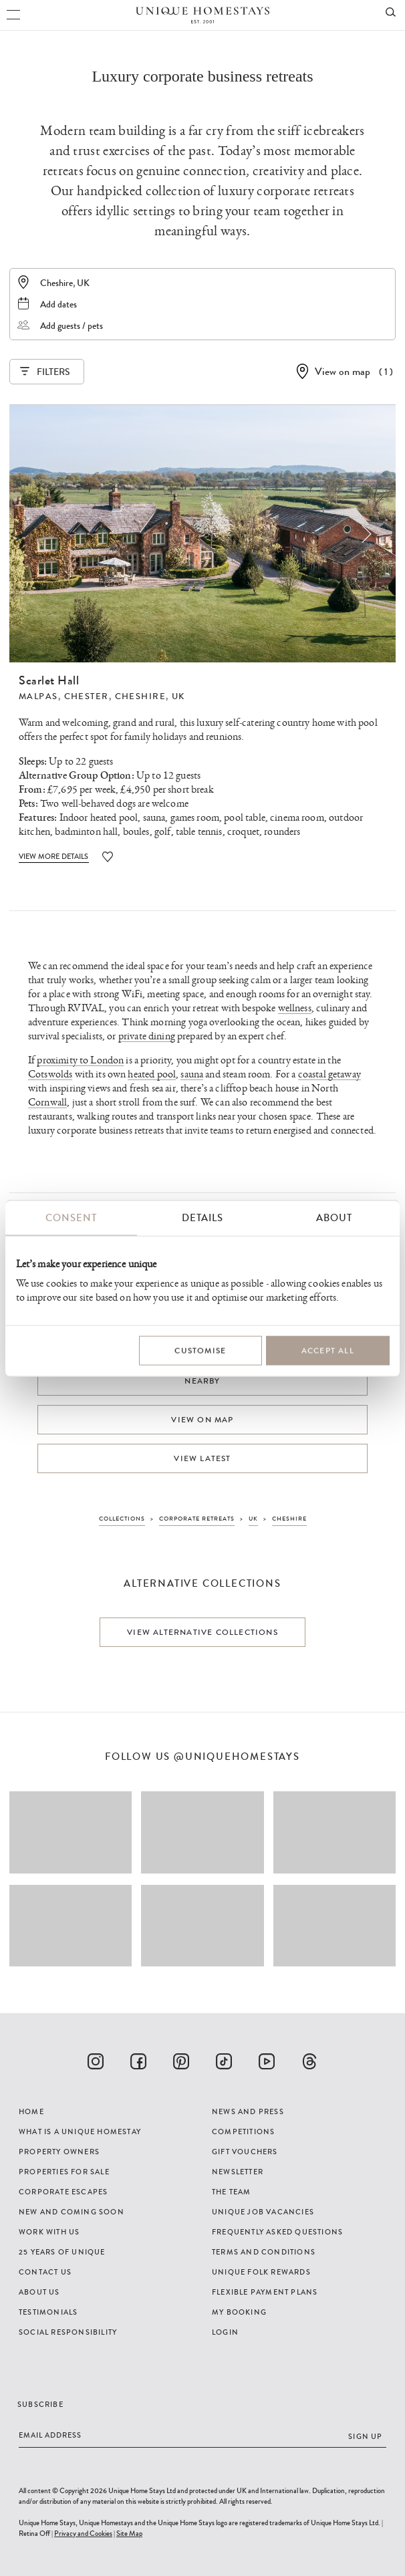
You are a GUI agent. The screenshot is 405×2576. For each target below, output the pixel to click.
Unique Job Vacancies (263, 2211)
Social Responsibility (68, 2332)
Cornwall (47, 1103)
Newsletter (237, 2171)
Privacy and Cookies (83, 2533)
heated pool (152, 1074)
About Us (39, 2292)
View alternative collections (202, 1632)
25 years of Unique (62, 2251)
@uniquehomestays (237, 1757)
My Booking (239, 2312)
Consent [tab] (71, 1217)
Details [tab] (202, 1217)
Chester (86, 696)
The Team (231, 2191)
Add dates (58, 304)
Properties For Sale (64, 2171)
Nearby (202, 1381)
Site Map (129, 2533)
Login (225, 2332)
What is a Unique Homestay (80, 2131)
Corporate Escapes (63, 2191)
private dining (146, 1036)
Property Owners (59, 2151)
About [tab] (334, 1217)
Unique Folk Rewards (261, 2272)
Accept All (327, 1351)
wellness (294, 1008)
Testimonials (48, 2312)
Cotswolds (50, 1074)
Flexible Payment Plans (264, 2292)
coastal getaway (329, 1074)
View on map (342, 371)
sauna (191, 1074)
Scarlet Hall (49, 680)
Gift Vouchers (245, 2151)
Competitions (243, 2131)
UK (178, 696)
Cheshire (140, 696)
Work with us (49, 2231)
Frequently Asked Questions (277, 2231)
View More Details (54, 856)
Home (31, 2111)
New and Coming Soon (71, 2211)
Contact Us (45, 2272)
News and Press (248, 2111)
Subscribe (40, 2404)
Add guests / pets (71, 325)
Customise (200, 1351)
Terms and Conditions (263, 2251)
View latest (202, 1458)
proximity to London (80, 1060)
